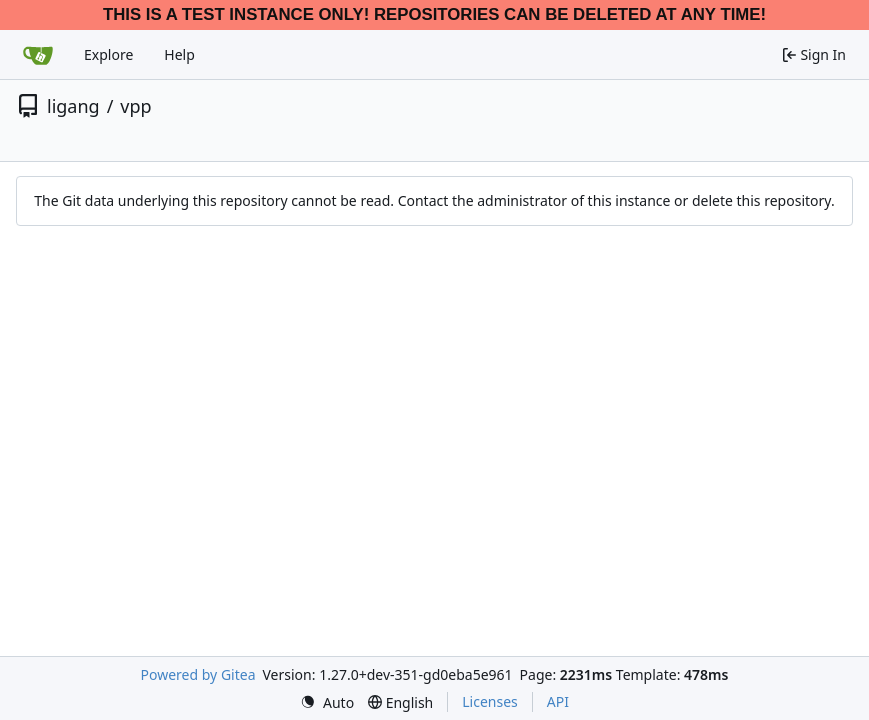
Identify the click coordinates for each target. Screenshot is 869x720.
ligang (73, 106)
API (558, 701)
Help (179, 54)
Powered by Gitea (198, 674)
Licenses (490, 701)
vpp (135, 106)
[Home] (38, 55)
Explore (108, 54)
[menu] (327, 702)
